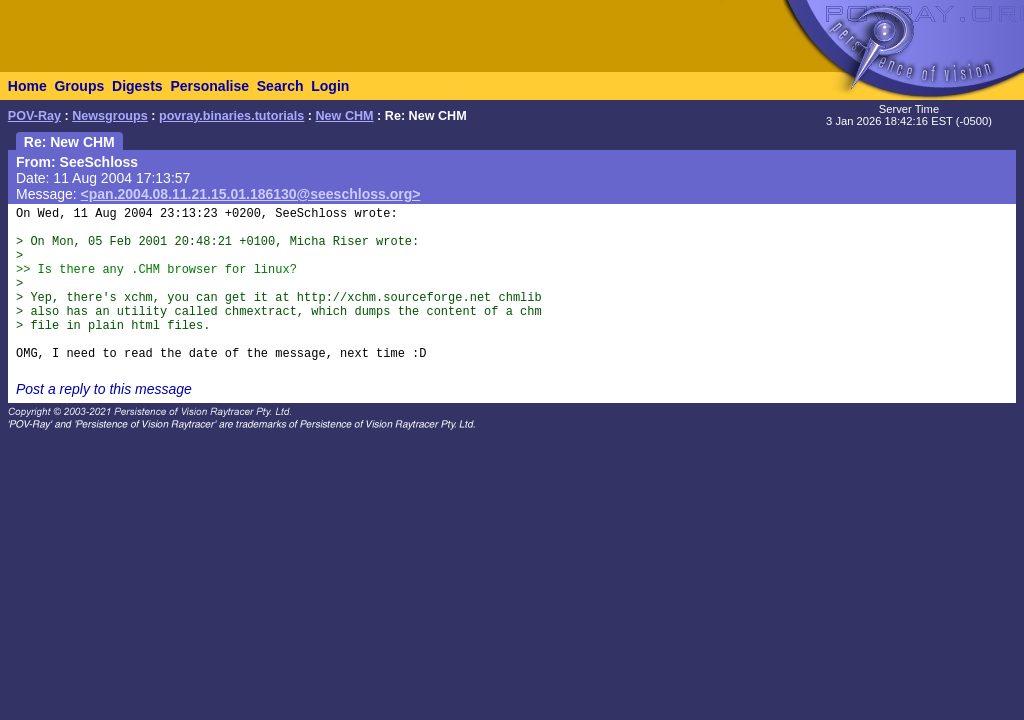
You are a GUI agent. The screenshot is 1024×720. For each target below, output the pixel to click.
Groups (79, 86)
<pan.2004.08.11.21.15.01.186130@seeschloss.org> (251, 194)
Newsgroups (110, 116)
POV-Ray (34, 116)
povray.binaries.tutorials (231, 116)
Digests (137, 86)
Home (27, 86)
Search (280, 86)
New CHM (345, 116)
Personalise (209, 86)
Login (330, 86)
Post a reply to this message (104, 389)
